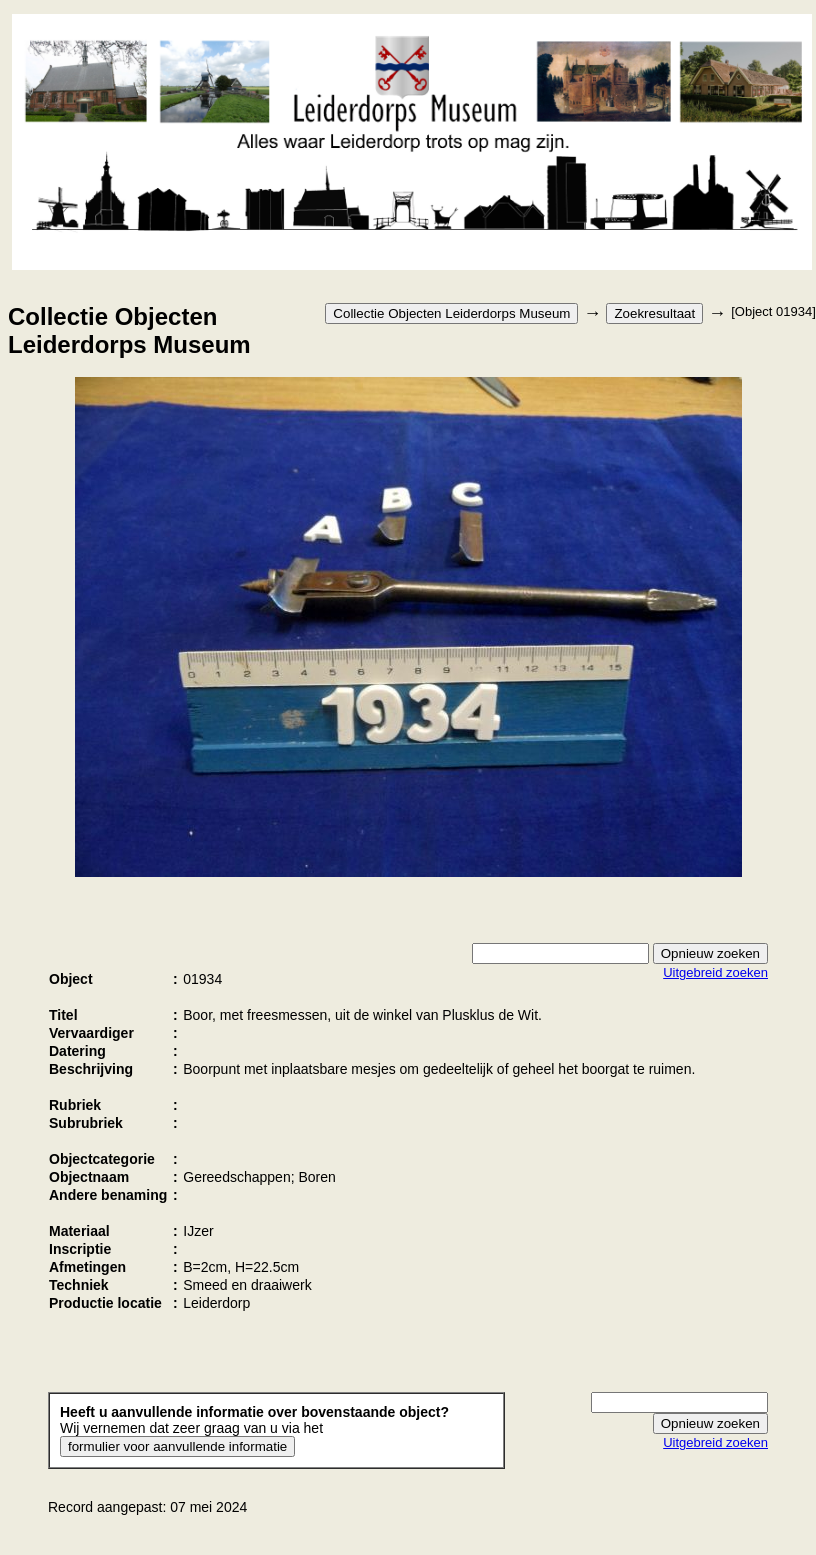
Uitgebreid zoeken (715, 972)
